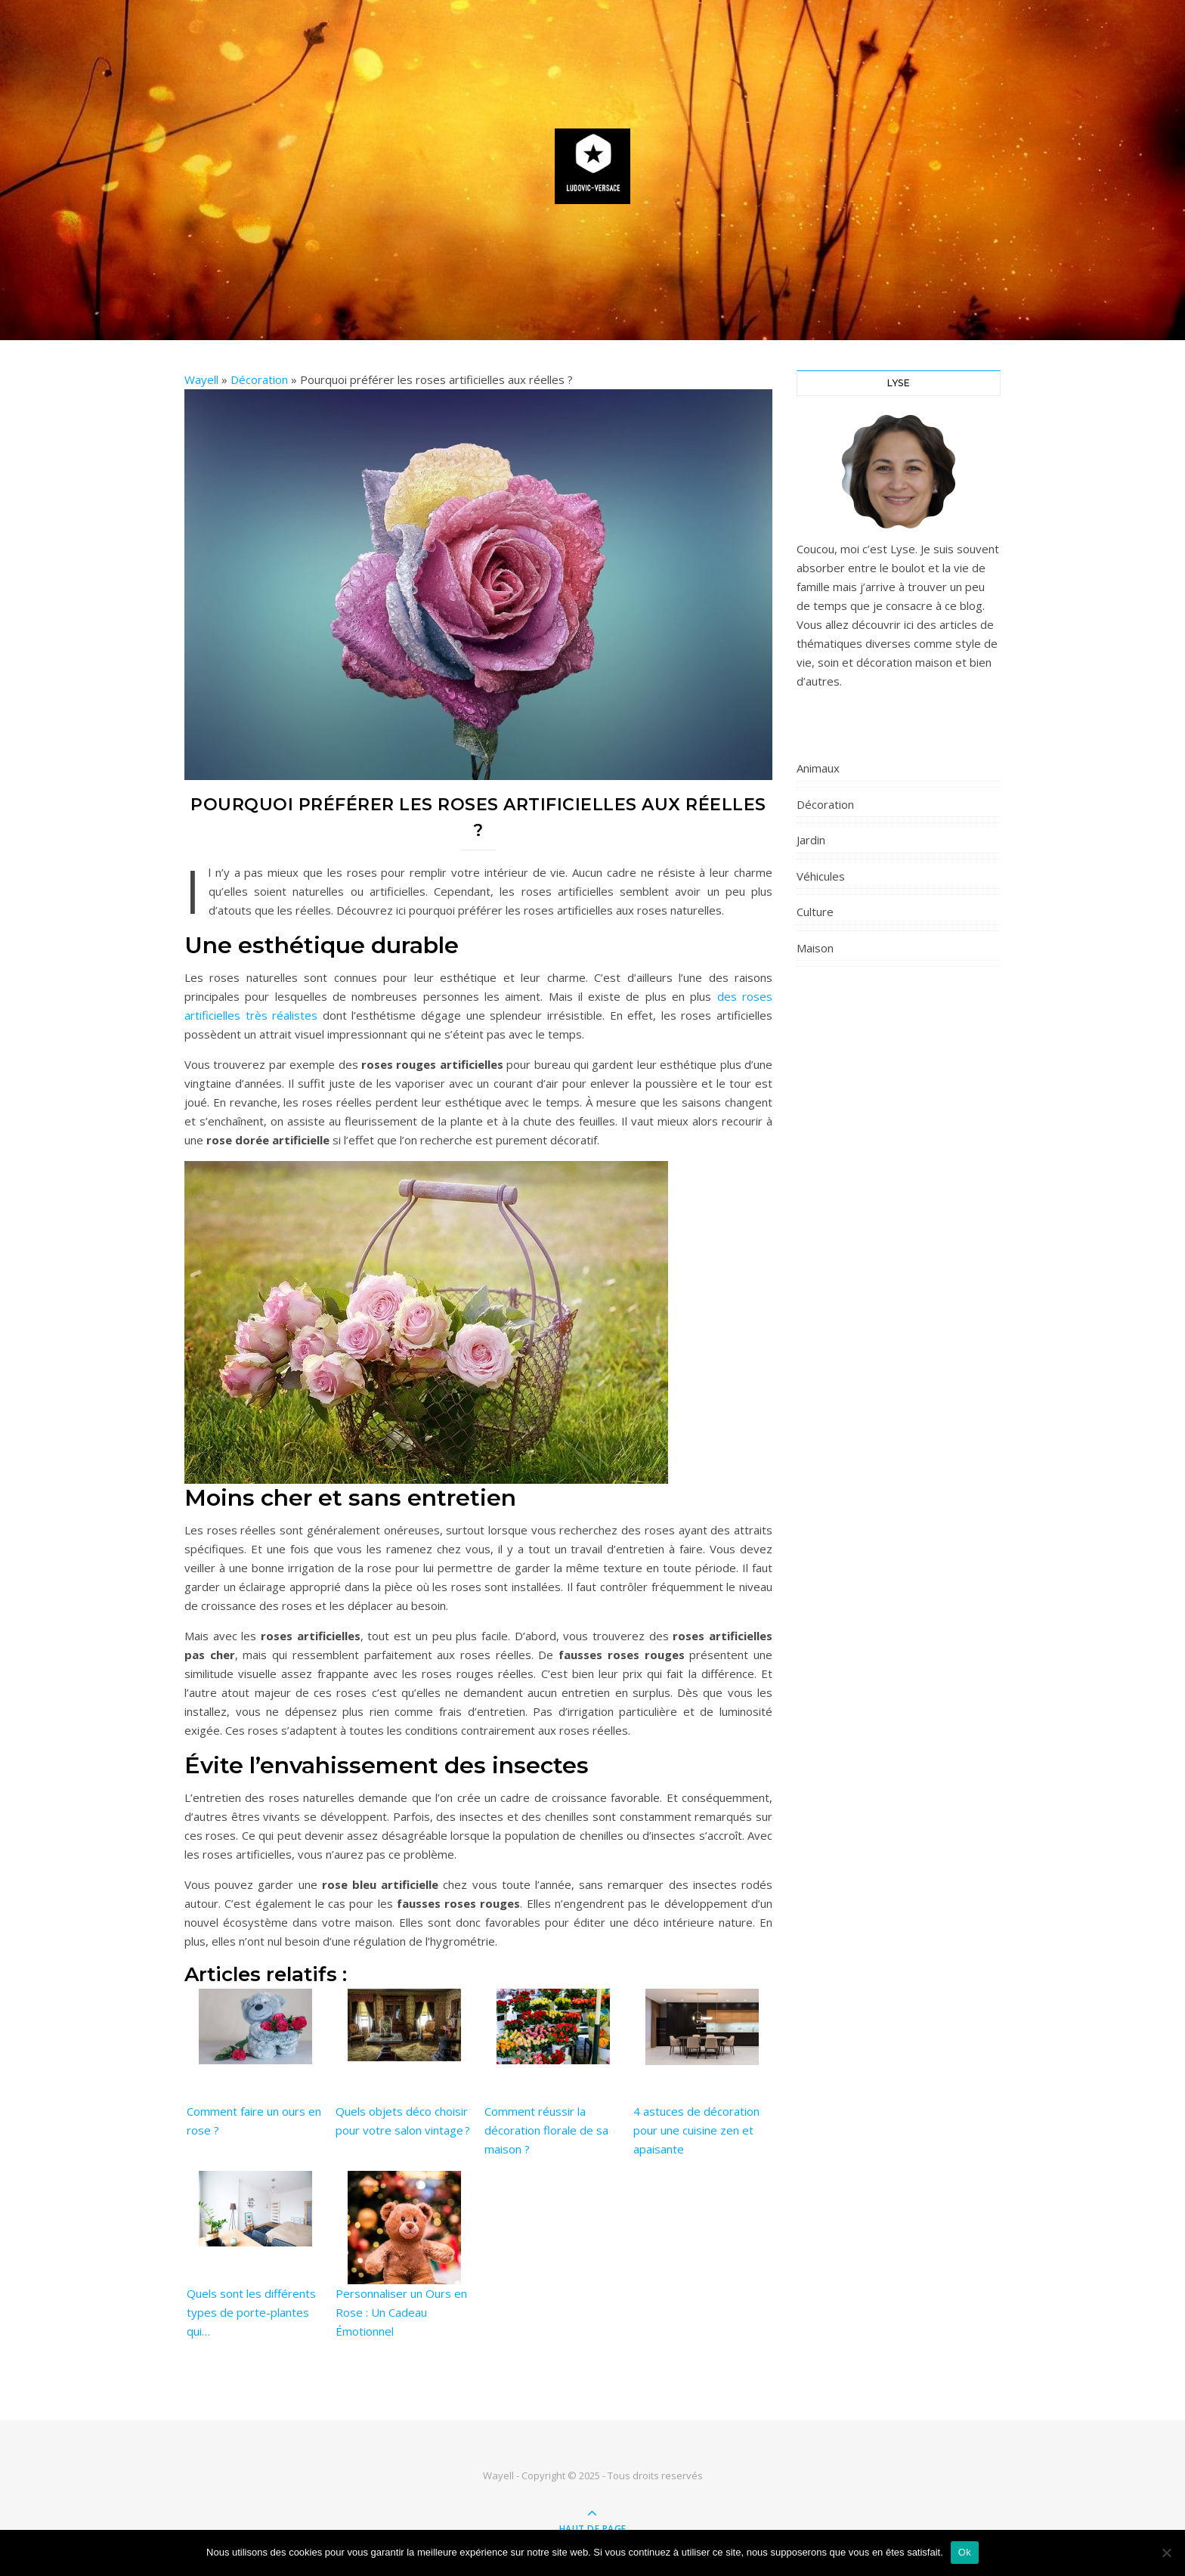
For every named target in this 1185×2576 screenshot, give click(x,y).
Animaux (818, 768)
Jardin (811, 839)
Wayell (201, 379)
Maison (815, 947)
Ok (964, 2552)
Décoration (259, 379)
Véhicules (821, 876)
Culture (815, 911)
